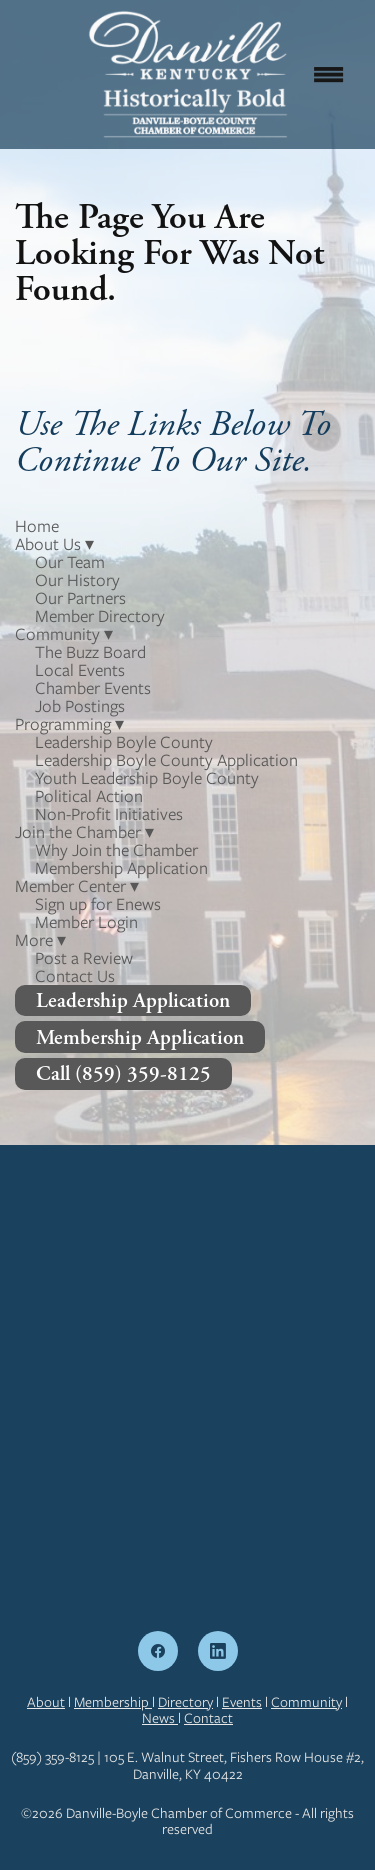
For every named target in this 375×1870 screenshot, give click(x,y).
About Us (54, 544)
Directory (185, 1702)
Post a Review (84, 958)
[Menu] (329, 74)
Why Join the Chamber (116, 850)
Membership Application (121, 868)
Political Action (89, 796)
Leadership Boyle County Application (166, 760)
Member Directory (100, 616)
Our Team (70, 562)
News (160, 1718)
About (46, 1702)
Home (37, 526)
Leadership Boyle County (124, 742)
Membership (113, 1702)
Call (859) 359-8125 (123, 1073)
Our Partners (80, 598)
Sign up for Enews (98, 904)
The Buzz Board (90, 652)
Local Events (80, 670)
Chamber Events (93, 688)
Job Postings (80, 706)
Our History (77, 580)
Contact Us (75, 976)
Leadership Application (133, 1000)
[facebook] (158, 1651)
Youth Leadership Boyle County (147, 778)
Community (306, 1702)
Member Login (86, 922)
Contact (208, 1718)
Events (242, 1702)
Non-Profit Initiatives (109, 814)
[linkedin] (218, 1651)
